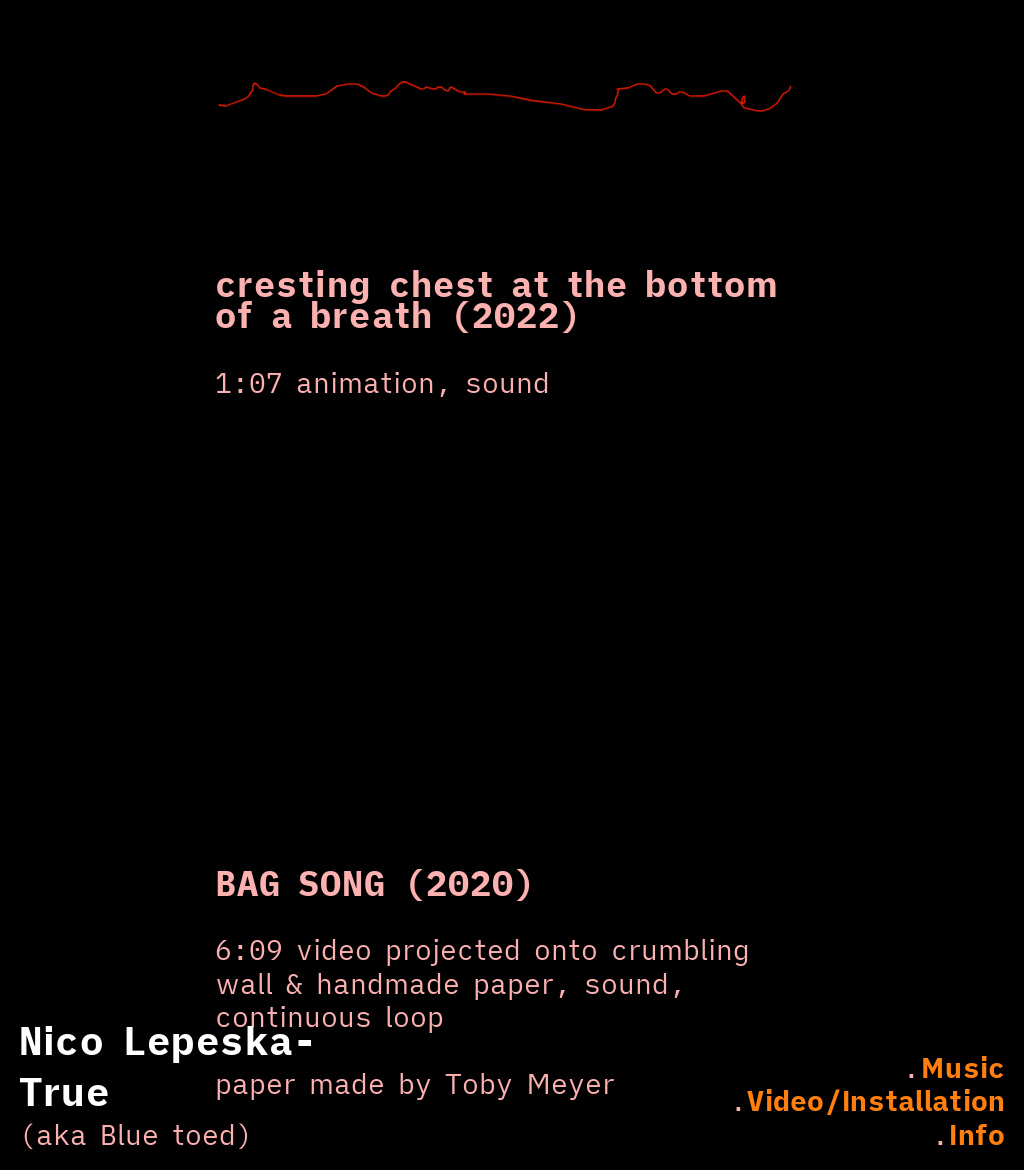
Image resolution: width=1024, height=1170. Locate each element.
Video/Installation (876, 1100)
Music (962, 1067)
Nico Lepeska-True (168, 1066)
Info (977, 1134)
